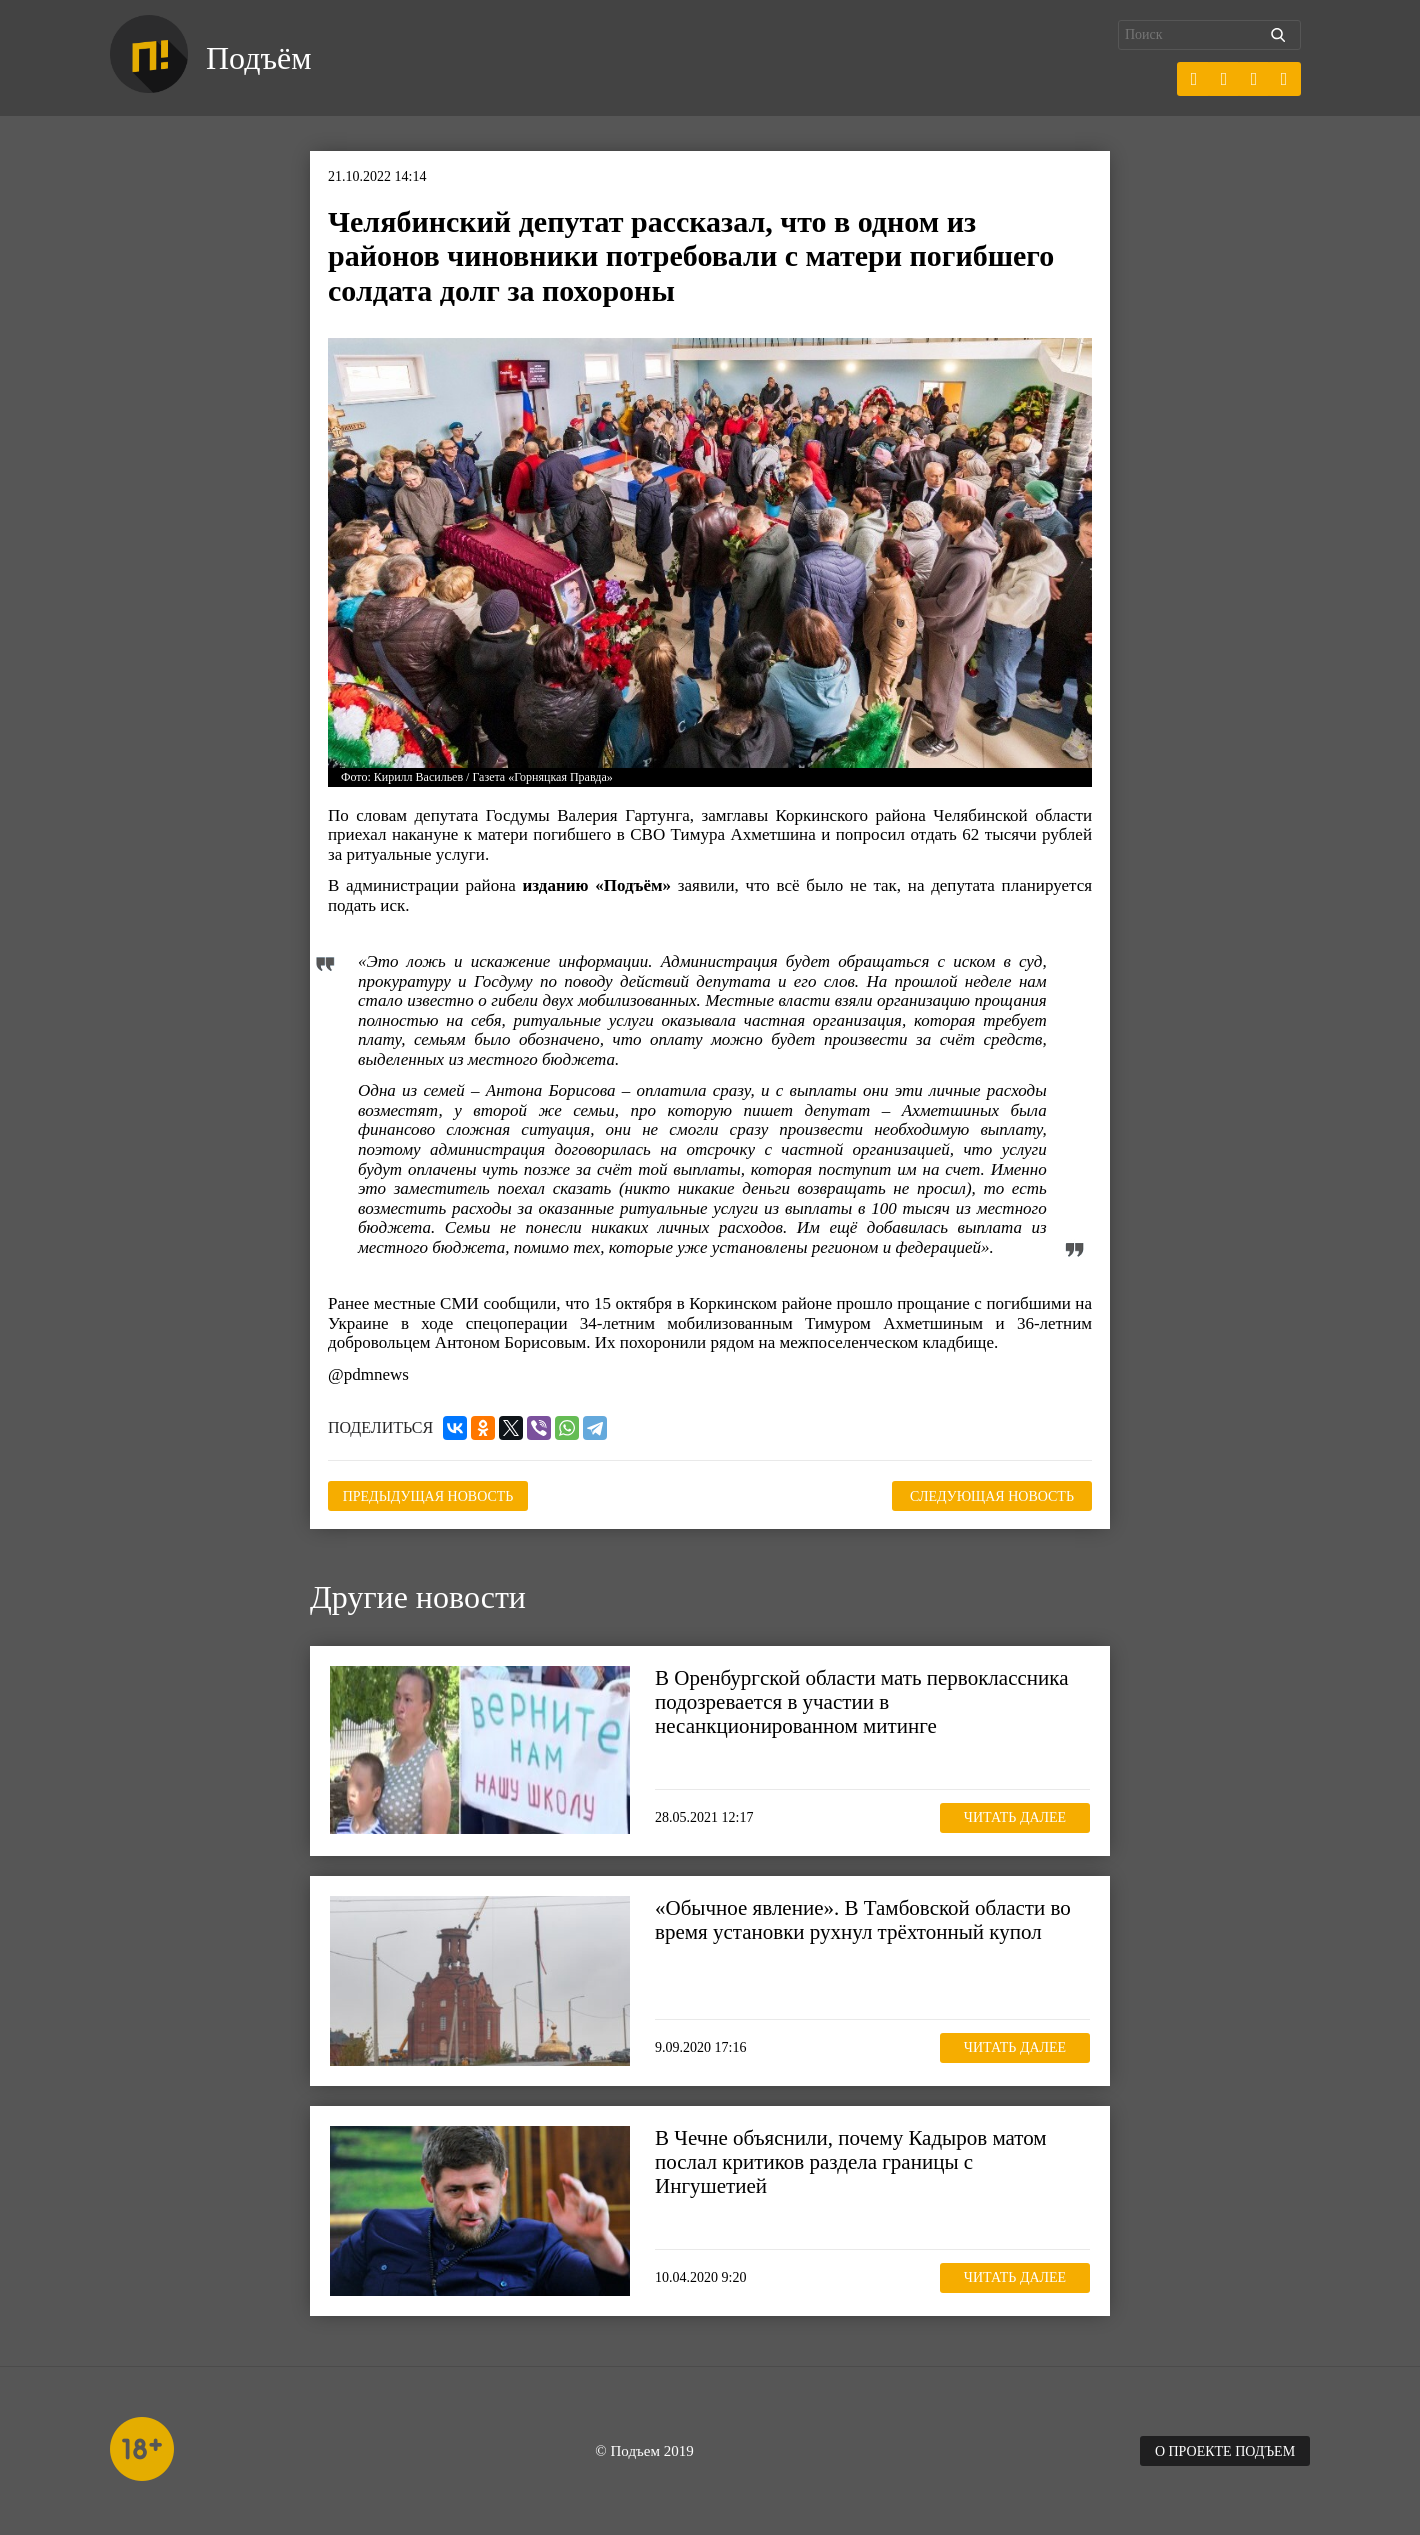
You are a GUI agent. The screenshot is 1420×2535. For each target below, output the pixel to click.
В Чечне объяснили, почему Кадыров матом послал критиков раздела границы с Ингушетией (851, 2162)
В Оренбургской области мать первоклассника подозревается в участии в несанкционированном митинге (861, 1702)
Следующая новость (992, 1496)
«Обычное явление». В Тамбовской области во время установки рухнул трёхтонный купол (863, 1920)
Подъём (258, 58)
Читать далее (1015, 1817)
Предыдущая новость (428, 1496)
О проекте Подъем (1225, 2451)
